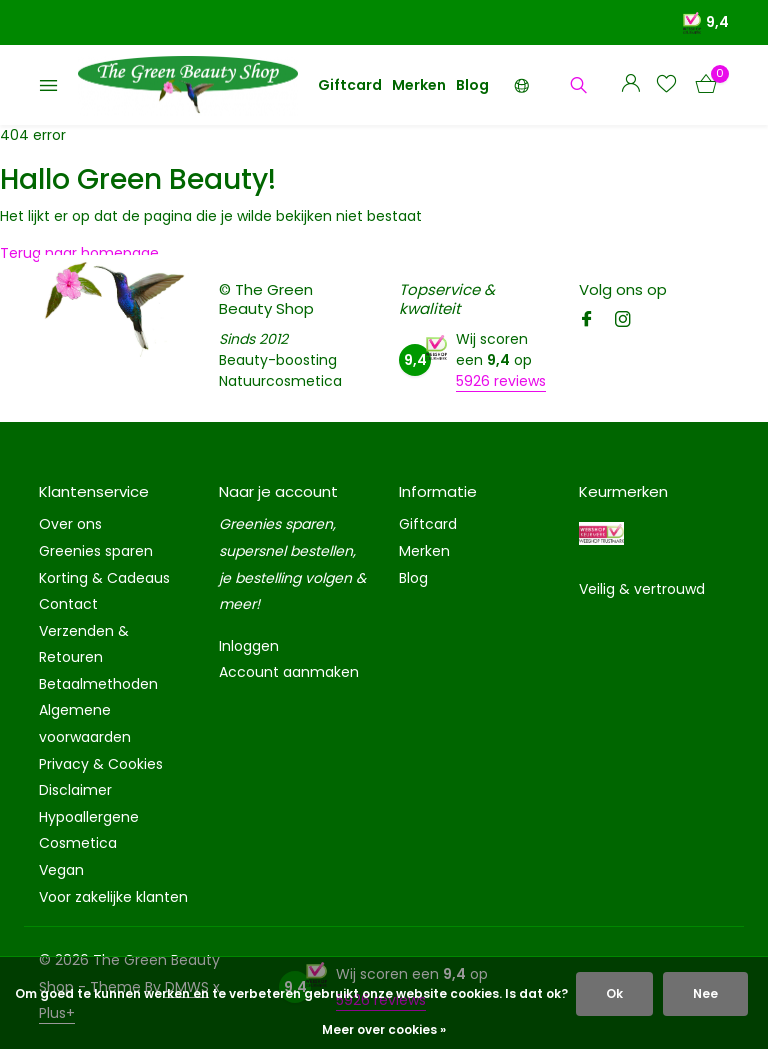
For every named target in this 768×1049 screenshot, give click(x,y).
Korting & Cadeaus (104, 578)
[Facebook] (587, 321)
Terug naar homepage (79, 253)
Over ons (70, 524)
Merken (419, 85)
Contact (68, 604)
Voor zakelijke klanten (113, 897)
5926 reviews (501, 381)
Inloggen (249, 646)
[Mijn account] (630, 85)
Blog (472, 85)
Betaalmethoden (98, 684)
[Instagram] (623, 321)
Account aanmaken (289, 672)
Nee (705, 993)
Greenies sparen (96, 551)
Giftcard (350, 85)
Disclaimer (75, 790)
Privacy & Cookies (101, 764)
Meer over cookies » (384, 1029)
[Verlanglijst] (666, 85)
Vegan (61, 870)
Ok (614, 993)
